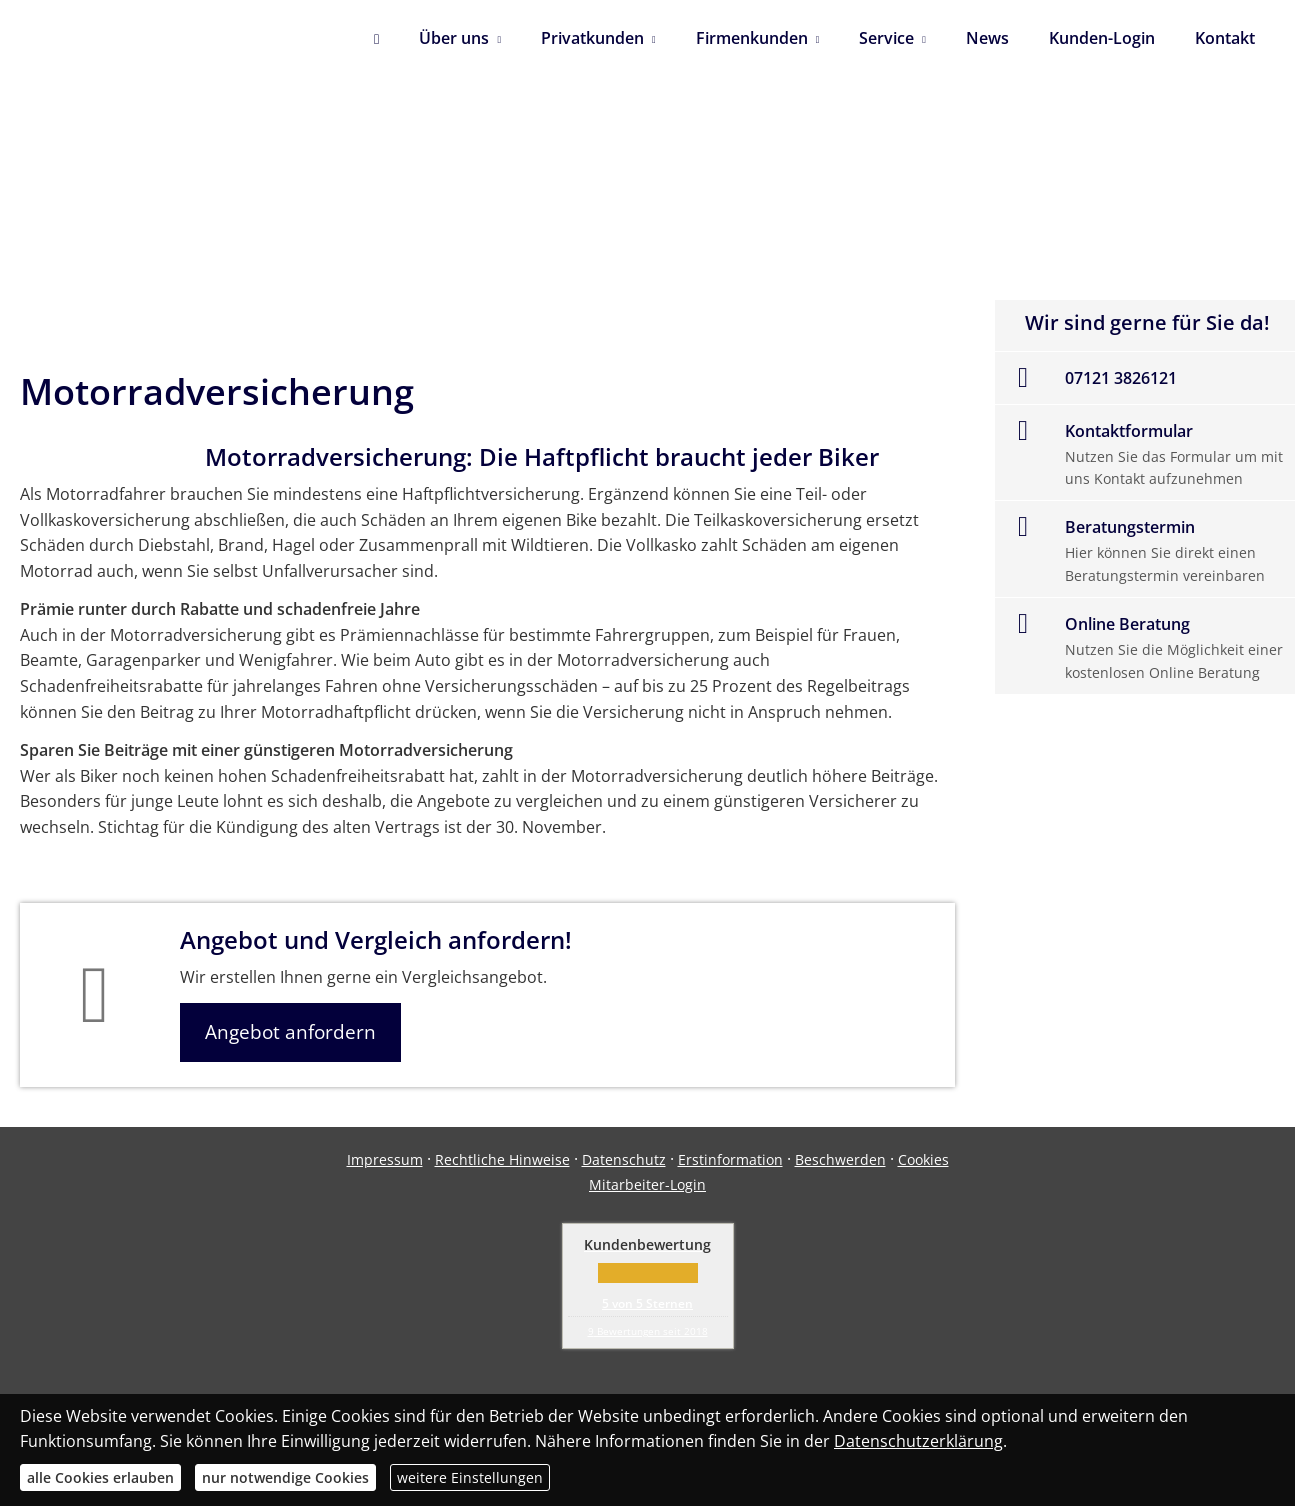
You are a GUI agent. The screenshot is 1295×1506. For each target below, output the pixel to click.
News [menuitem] (987, 38)
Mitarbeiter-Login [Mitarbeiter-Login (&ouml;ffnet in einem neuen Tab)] (647, 1184)
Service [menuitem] (886, 38)
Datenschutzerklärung (918, 1441)
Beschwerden (840, 1159)
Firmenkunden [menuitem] (752, 38)
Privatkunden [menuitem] (592, 38)
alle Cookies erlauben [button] (100, 1477)
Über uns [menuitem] (454, 38)
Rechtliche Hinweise (502, 1159)
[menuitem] (376, 40)
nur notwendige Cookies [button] (285, 1477)
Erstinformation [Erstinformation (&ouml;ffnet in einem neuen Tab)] (730, 1159)
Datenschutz (624, 1159)
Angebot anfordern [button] (290, 1032)
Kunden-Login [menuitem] (1102, 38)
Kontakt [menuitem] (1225, 38)
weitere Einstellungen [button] (470, 1477)
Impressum (385, 1159)
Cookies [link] (923, 1159)
